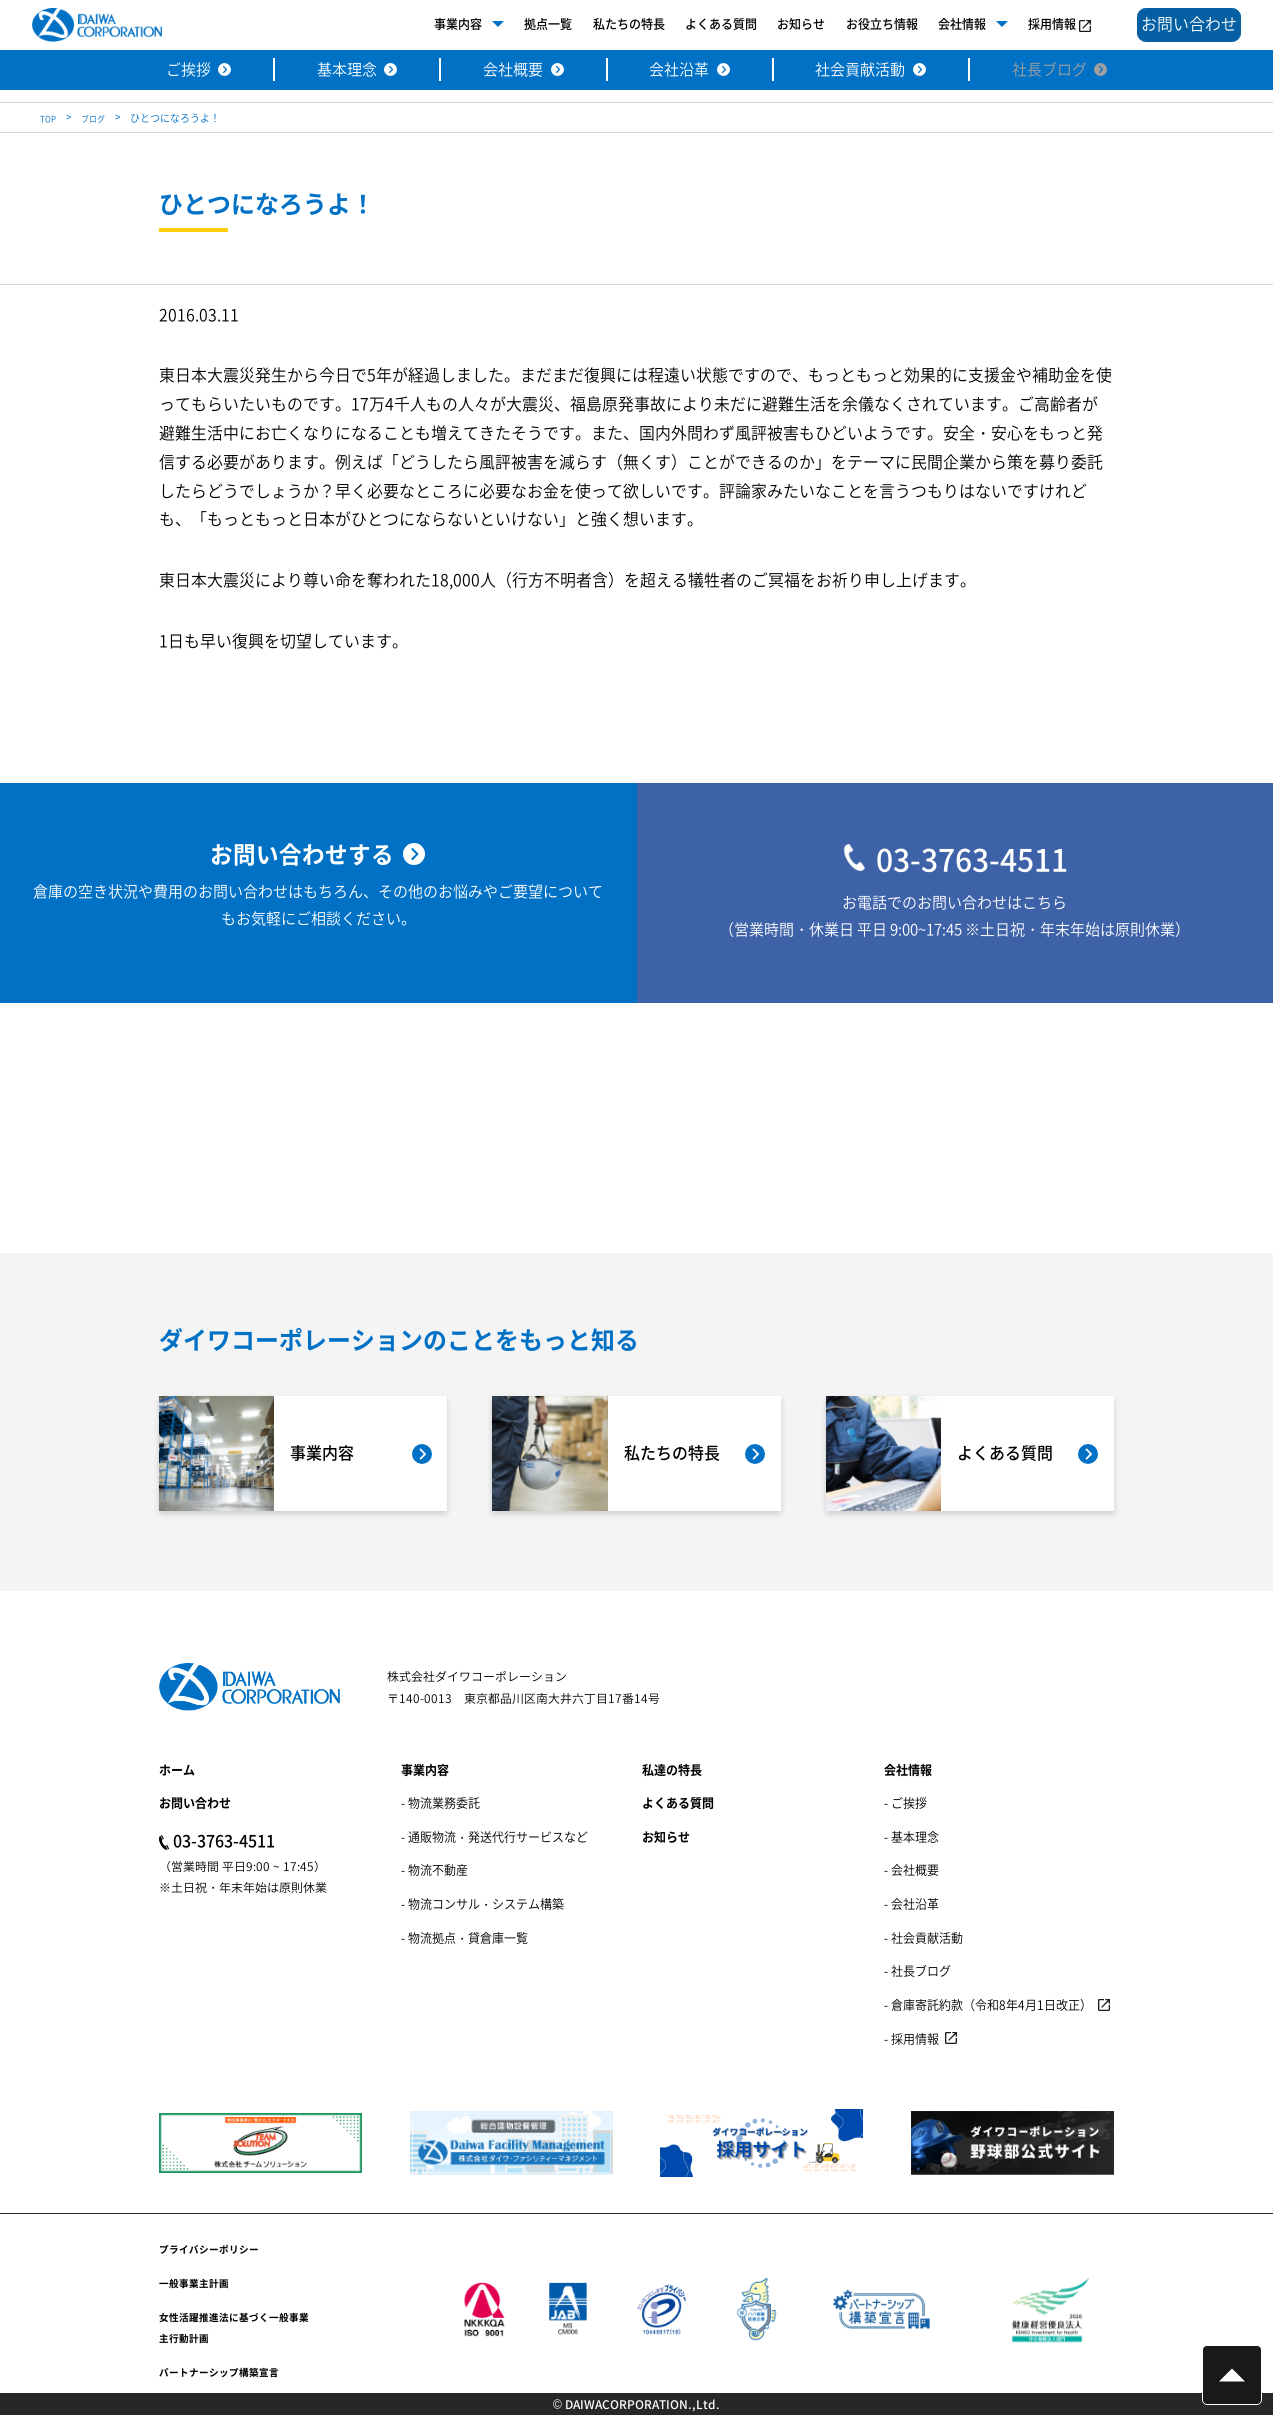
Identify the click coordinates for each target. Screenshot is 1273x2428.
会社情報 (938, 24)
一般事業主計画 (201, 2294)
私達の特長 (672, 1781)
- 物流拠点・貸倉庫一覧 (464, 1949)
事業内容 (434, 24)
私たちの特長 (605, 24)
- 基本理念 (911, 1848)
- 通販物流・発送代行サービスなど (494, 1848)
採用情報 (1028, 24)
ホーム (177, 1781)
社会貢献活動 (867, 70)
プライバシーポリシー (219, 2260)
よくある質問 (697, 24)
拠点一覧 (524, 24)
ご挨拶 (173, 70)
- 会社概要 (911, 1882)
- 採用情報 (911, 2050)
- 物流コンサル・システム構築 (482, 1916)
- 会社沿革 (911, 1916)
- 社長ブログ (917, 1983)
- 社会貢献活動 (923, 1949)
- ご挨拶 (905, 1815)
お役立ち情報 (858, 24)
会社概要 (508, 70)
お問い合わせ (195, 1815)
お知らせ (777, 24)
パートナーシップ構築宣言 (231, 2382)
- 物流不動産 (434, 1882)
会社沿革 (679, 70)
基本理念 (336, 70)
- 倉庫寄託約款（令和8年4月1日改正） (988, 2017)
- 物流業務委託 (440, 1815)
